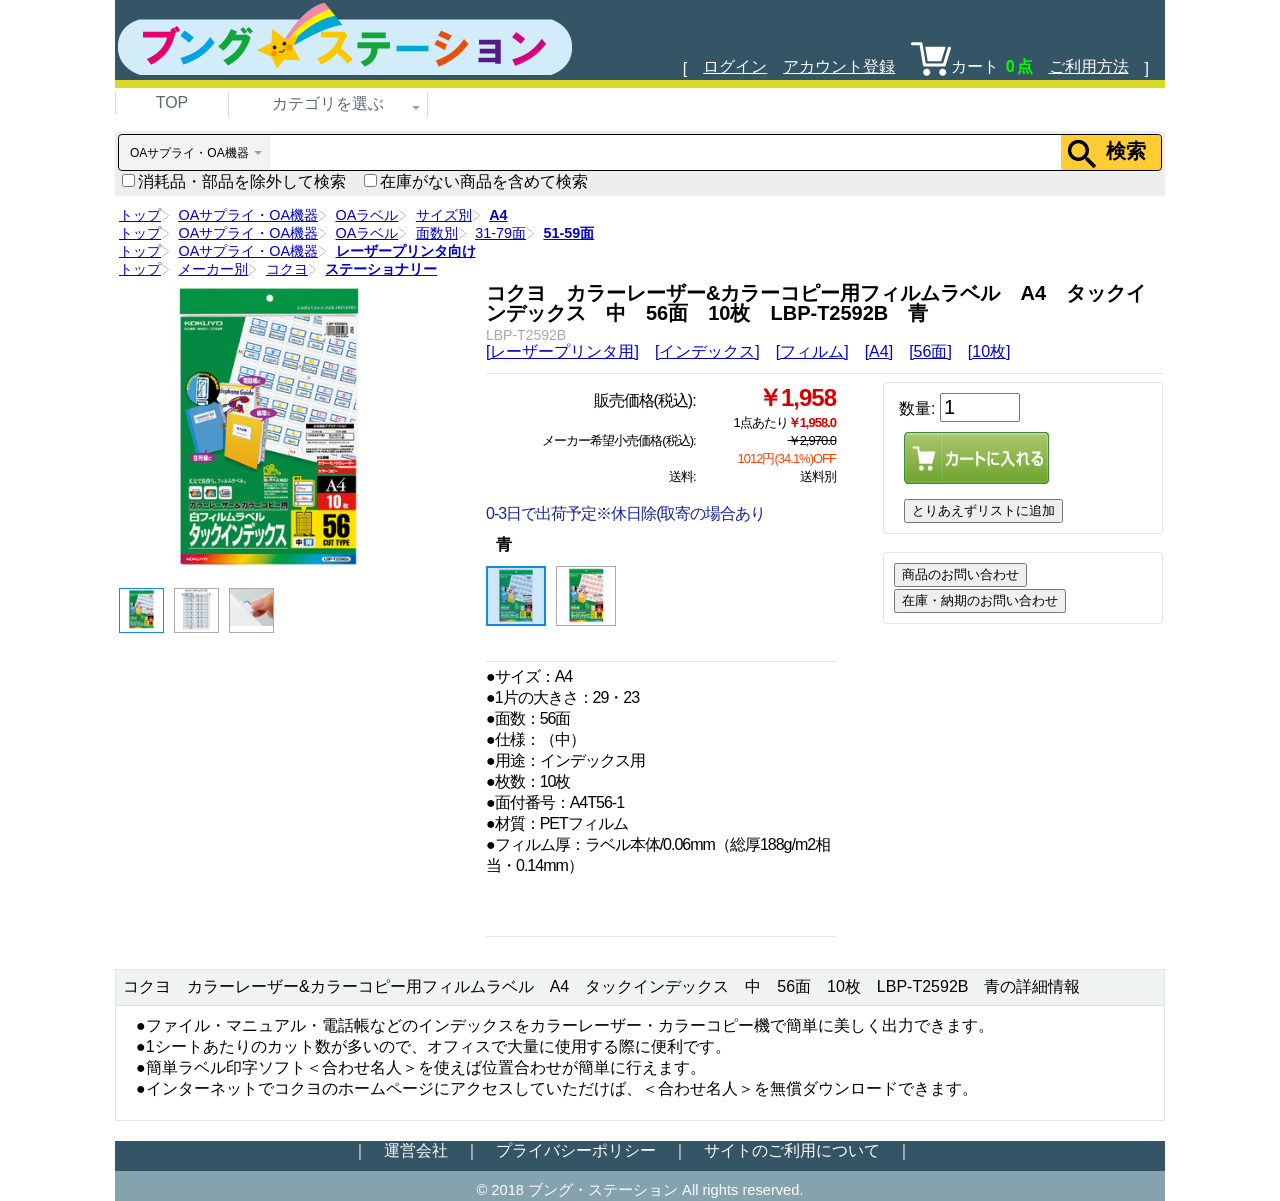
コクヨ (287, 269)
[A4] (879, 351)
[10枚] (989, 351)
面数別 (437, 233)
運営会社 (416, 1150)
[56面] (930, 351)
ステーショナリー (381, 269)
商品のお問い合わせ (960, 574)
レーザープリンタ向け (406, 251)
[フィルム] (812, 351)
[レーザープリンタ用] (562, 351)
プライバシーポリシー (576, 1150)
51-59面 (568, 233)
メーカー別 (213, 269)
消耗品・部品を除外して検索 (234, 181)
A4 (498, 215)
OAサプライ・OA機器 (248, 215)
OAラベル (367, 215)
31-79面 (500, 233)
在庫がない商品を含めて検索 (476, 181)
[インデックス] (707, 351)
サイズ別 (444, 215)
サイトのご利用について (792, 1150)
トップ (140, 215)
